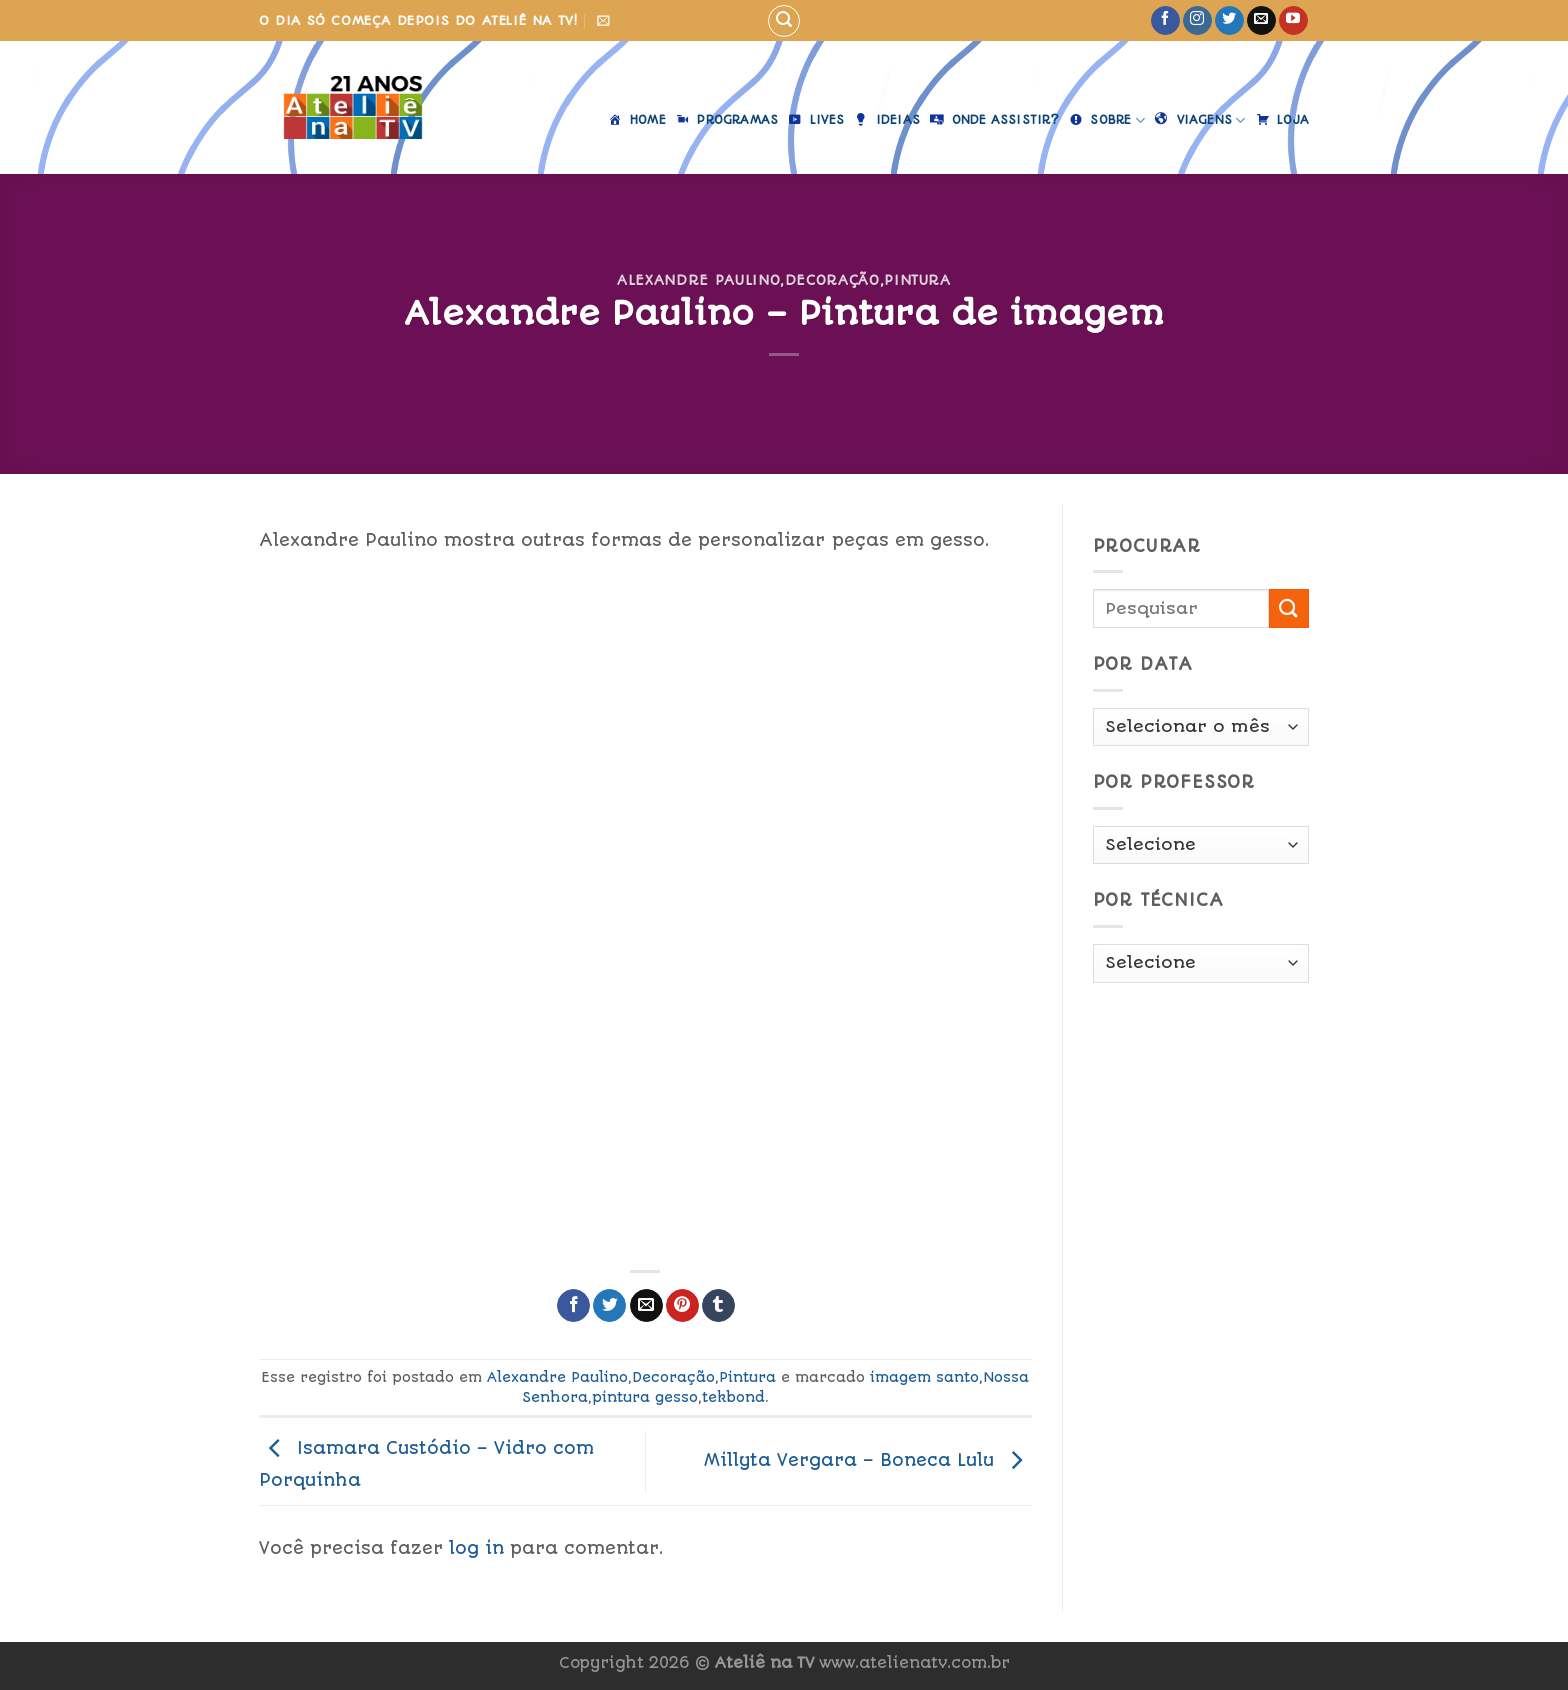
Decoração (832, 280)
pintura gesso (645, 1397)
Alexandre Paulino (698, 280)
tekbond (733, 1397)
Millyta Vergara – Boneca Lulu (868, 1460)
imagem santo (924, 1377)
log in (476, 1548)
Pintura (917, 280)
